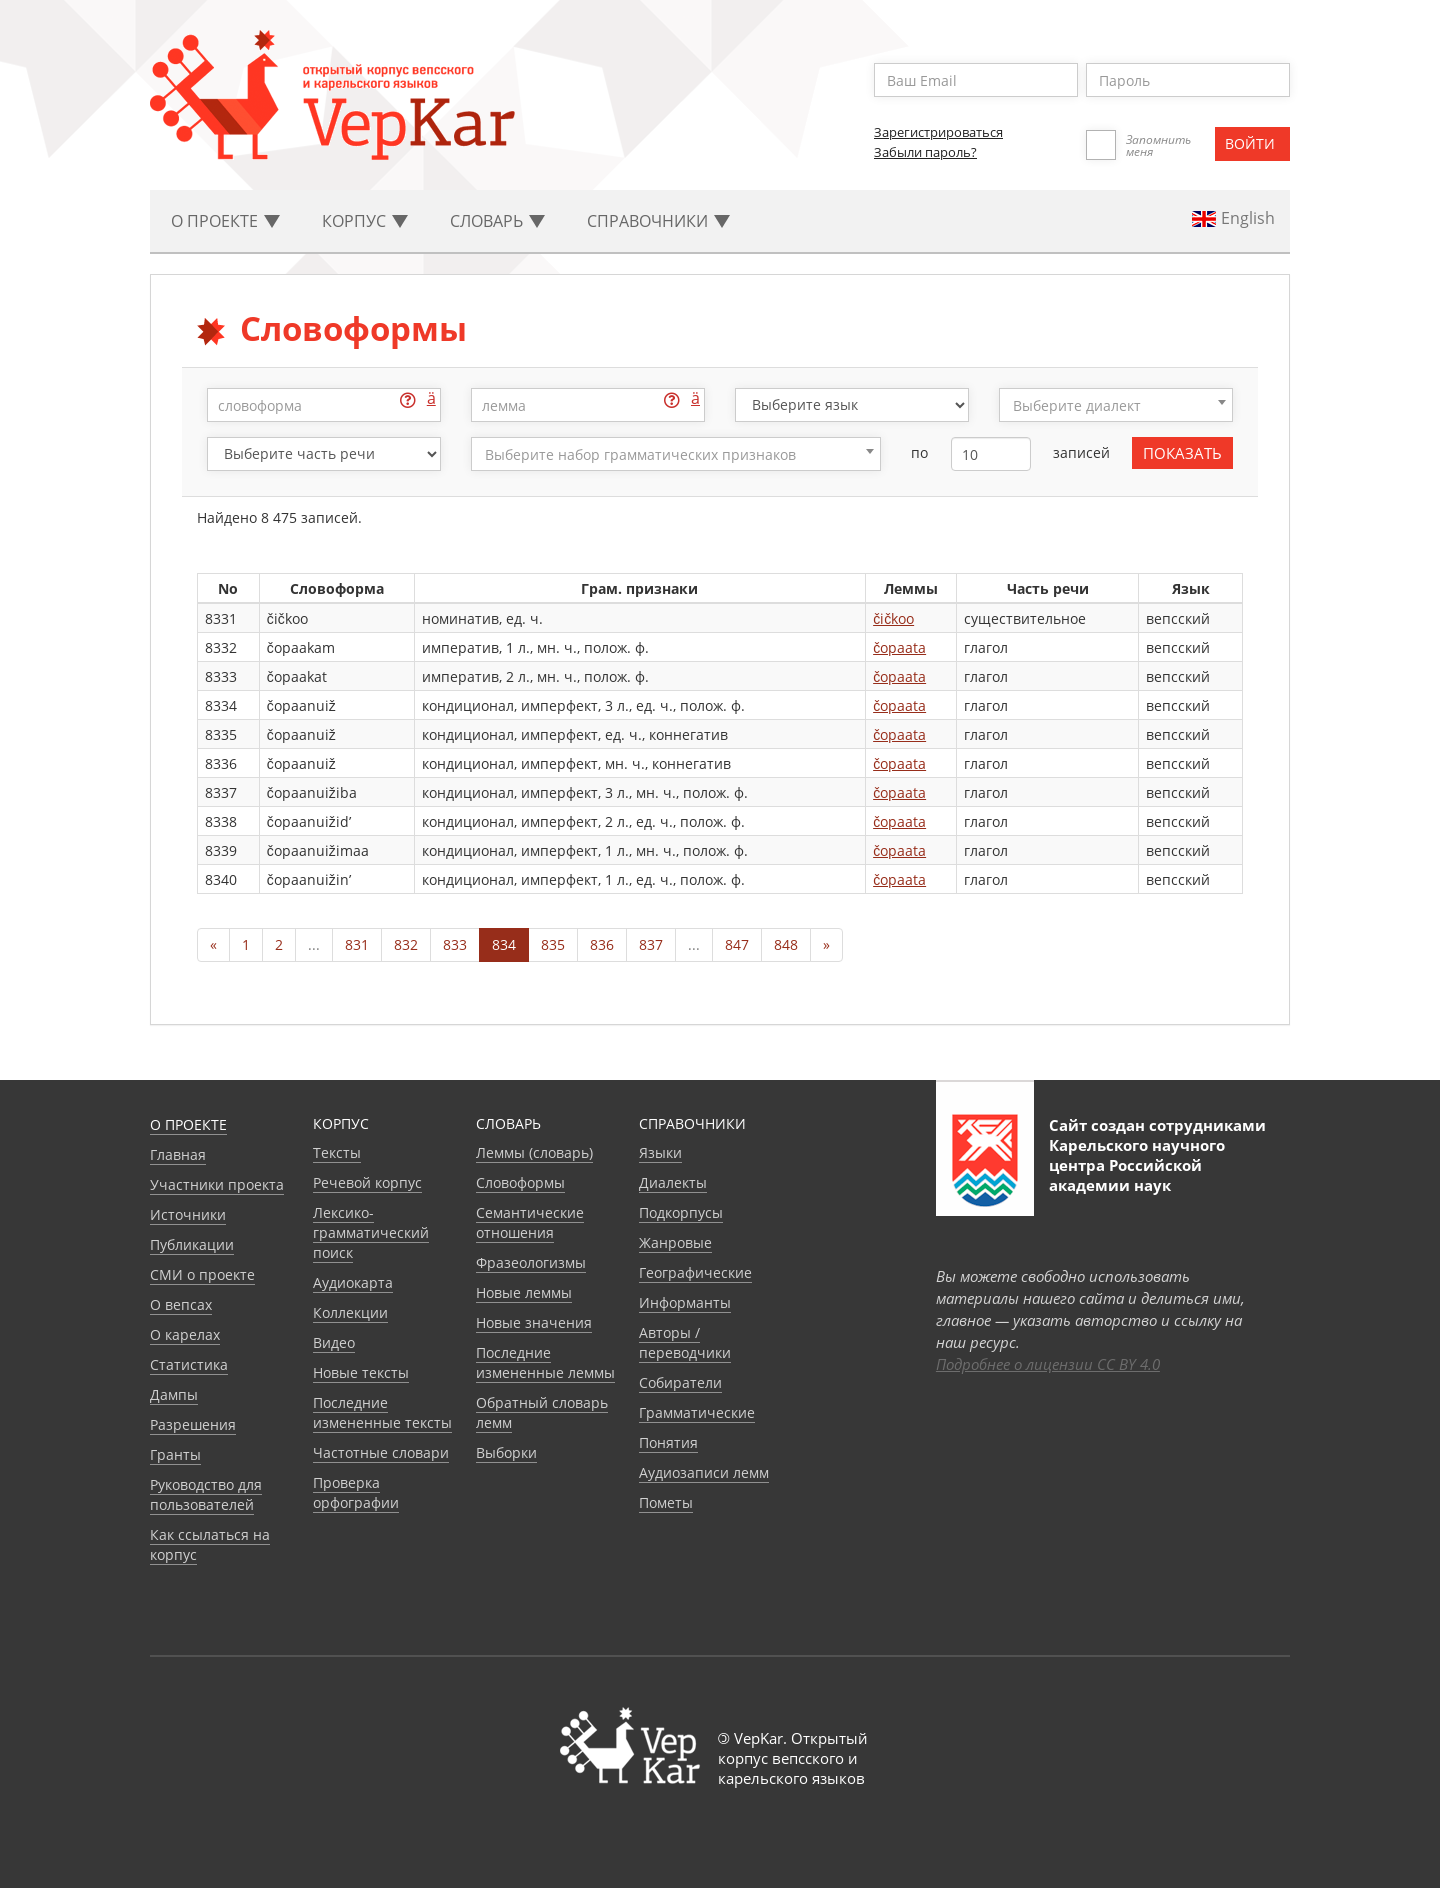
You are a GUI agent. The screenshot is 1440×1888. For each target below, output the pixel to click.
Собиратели (680, 1382)
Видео (334, 1342)
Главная (178, 1154)
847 (737, 944)
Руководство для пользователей (206, 1494)
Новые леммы (524, 1292)
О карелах (185, 1334)
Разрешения (193, 1424)
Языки (660, 1152)
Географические (695, 1272)
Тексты (337, 1152)
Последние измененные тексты (382, 1412)
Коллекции (350, 1312)
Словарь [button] (497, 221)
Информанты (685, 1302)
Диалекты (673, 1182)
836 (602, 944)
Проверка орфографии (356, 1492)
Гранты (175, 1454)
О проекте (188, 1124)
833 (455, 944)
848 (786, 944)
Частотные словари (381, 1452)
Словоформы (520, 1182)
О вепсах (181, 1304)
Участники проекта (217, 1184)
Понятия (668, 1442)
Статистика (189, 1364)
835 (553, 944)
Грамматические (697, 1412)
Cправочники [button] (658, 221)
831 (357, 944)
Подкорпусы (681, 1212)
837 (651, 944)
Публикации (192, 1244)
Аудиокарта (353, 1282)
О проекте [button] (225, 221)
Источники (188, 1214)
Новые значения (534, 1322)
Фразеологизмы (531, 1262)
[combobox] (1116, 405)
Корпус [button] (365, 221)
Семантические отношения (530, 1222)
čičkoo (893, 618)
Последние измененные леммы (545, 1362)
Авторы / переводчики (685, 1342)
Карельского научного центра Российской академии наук (1137, 1165)
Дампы (174, 1394)
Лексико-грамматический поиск (371, 1232)
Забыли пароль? (925, 152)
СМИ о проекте (202, 1274)
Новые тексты (361, 1372)
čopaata (899, 647)
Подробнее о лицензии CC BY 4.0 (1048, 1364)
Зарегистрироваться (938, 132)
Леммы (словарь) (534, 1152)
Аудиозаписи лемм (704, 1472)
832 (406, 944)
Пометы (666, 1502)
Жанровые (675, 1242)
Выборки (506, 1452)
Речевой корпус (367, 1182)
